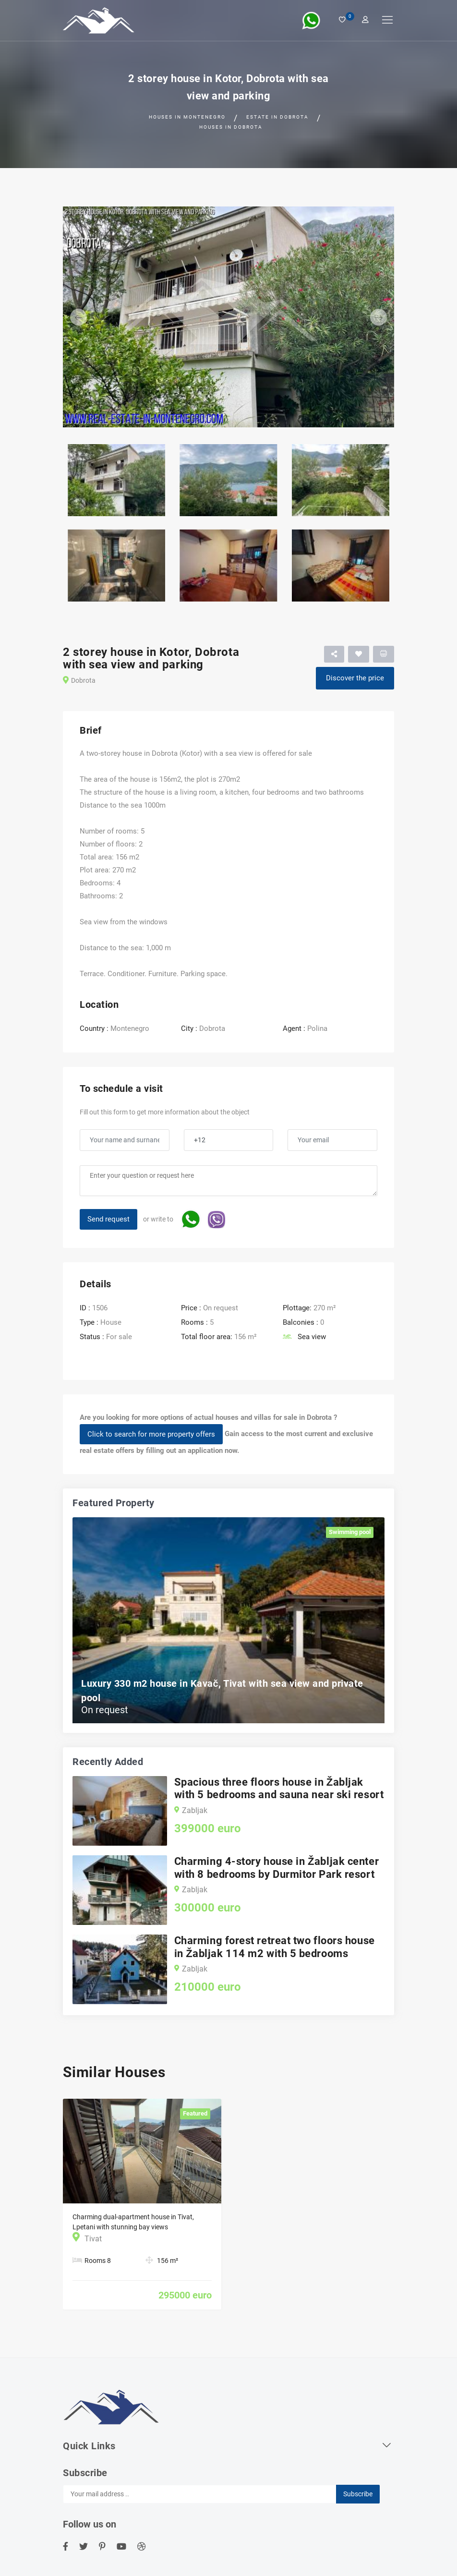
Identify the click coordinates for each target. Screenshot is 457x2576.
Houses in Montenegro (187, 117)
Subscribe (358, 2494)
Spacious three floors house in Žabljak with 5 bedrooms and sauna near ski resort (279, 1788)
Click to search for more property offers (151, 1434)
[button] (88, 316)
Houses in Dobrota (231, 127)
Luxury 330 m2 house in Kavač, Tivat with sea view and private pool (222, 1691)
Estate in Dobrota (277, 117)
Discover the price (355, 678)
